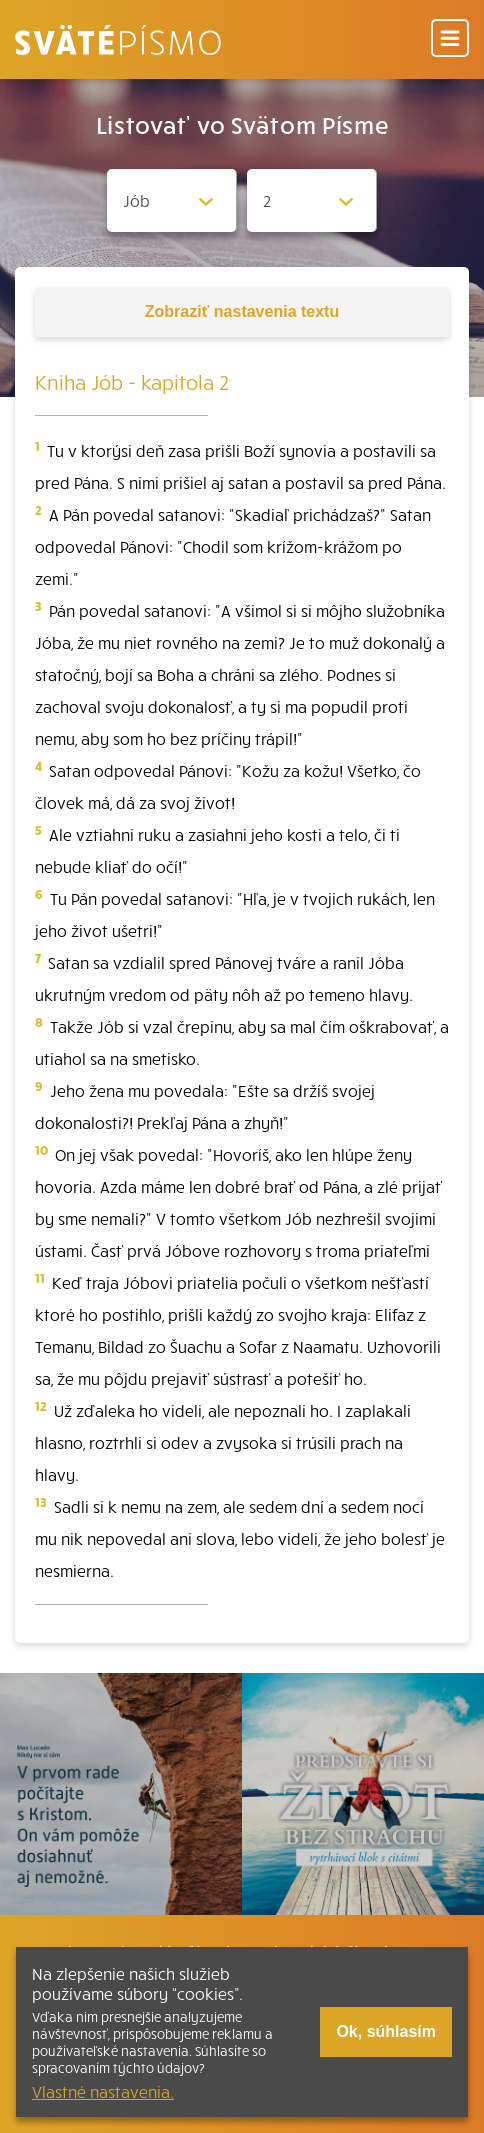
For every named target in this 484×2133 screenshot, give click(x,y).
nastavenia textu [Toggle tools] (242, 311)
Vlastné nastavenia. (103, 2091)
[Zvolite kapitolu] (312, 200)
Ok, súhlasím (386, 2031)
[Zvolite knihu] (172, 200)
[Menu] (450, 39)
